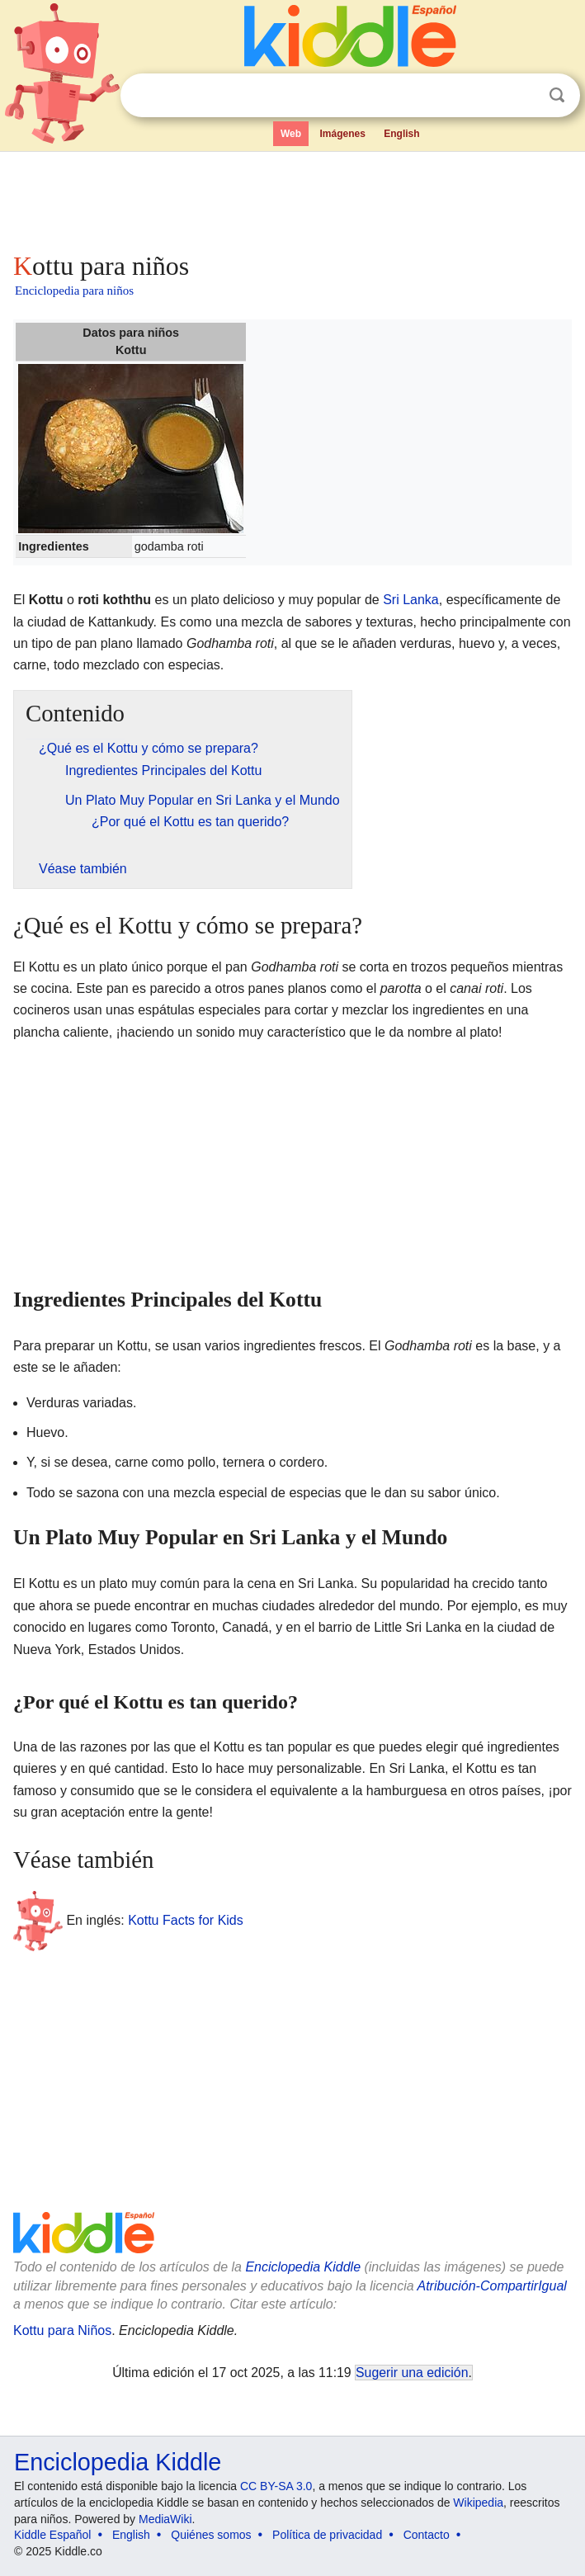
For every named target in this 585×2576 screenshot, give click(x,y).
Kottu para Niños (62, 2330)
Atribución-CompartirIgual (491, 2286)
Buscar (557, 95)
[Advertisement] (292, 198)
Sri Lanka (411, 600)
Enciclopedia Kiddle (303, 2267)
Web (291, 133)
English (401, 133)
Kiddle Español (52, 2534)
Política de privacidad (327, 2534)
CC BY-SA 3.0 (276, 2486)
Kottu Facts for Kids (185, 1920)
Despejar (523, 96)
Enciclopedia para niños (74, 290)
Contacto (426, 2534)
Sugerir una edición (412, 2373)
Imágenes (342, 133)
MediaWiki (165, 2519)
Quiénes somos (211, 2534)
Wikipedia (478, 2502)
